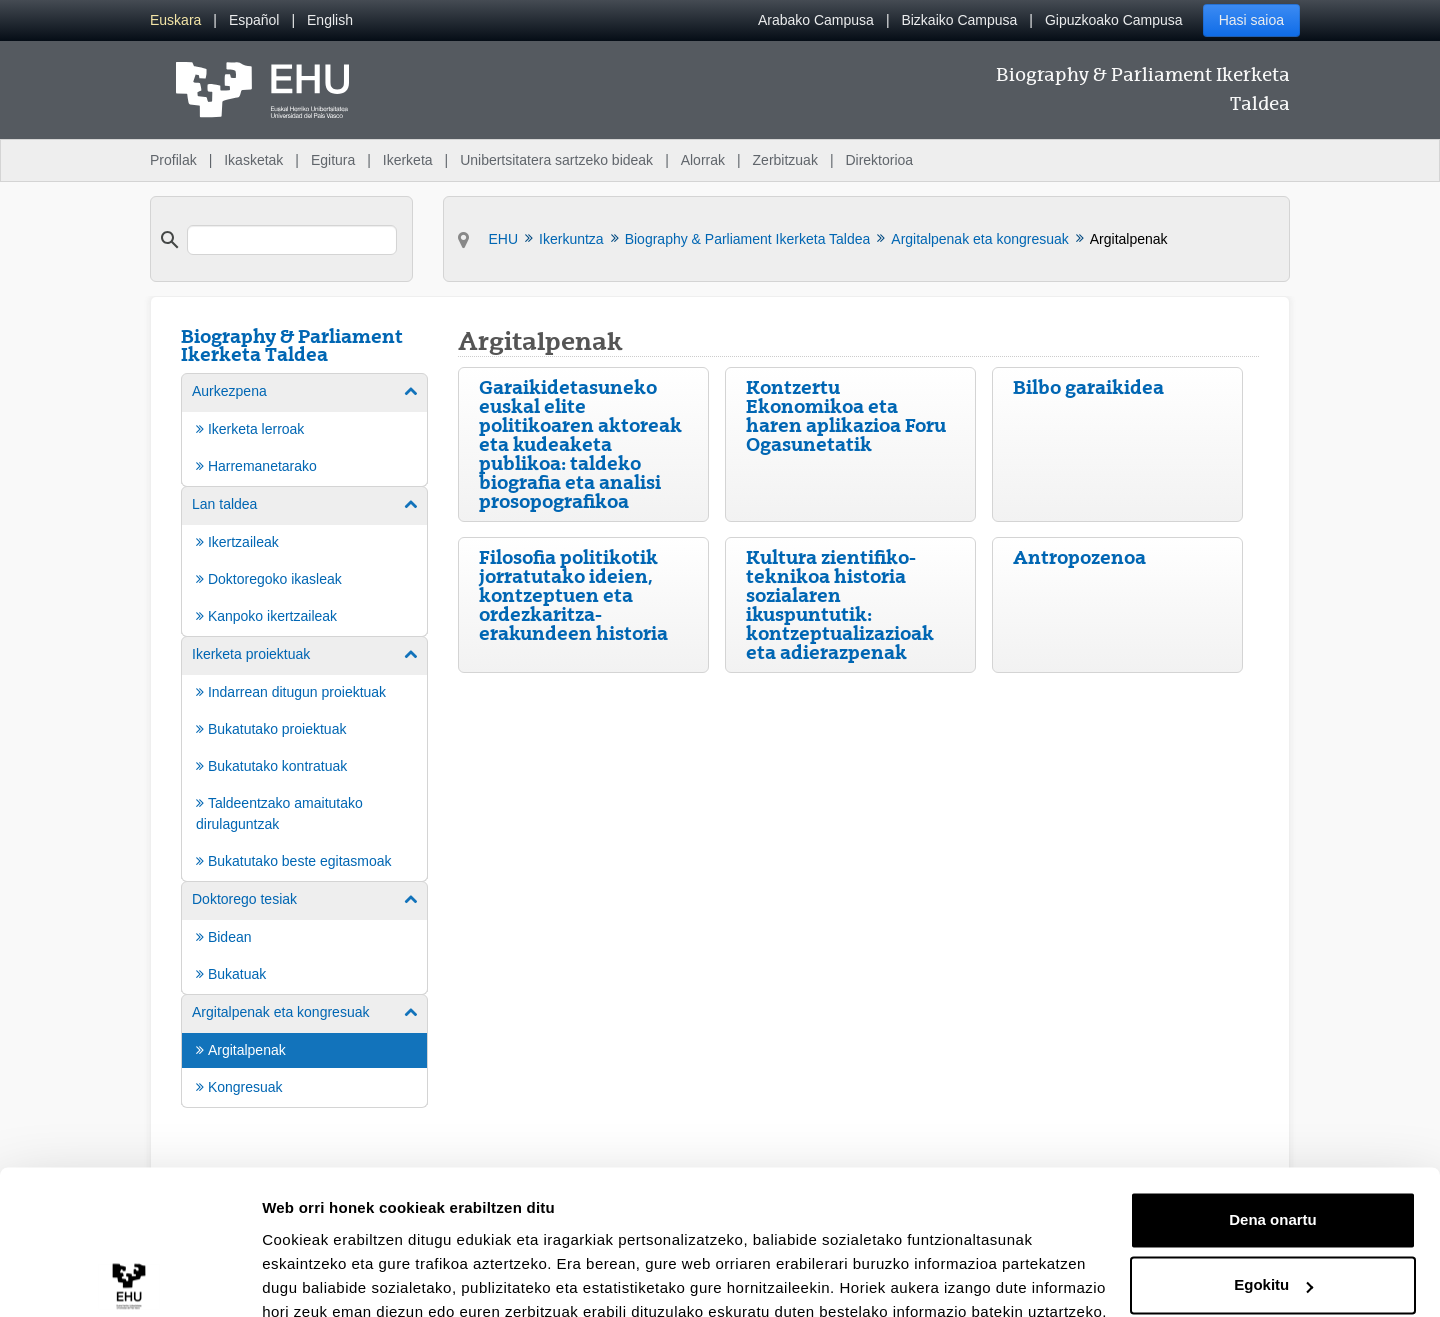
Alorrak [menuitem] (703, 160)
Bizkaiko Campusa (959, 20)
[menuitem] (175, 20)
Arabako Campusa (816, 20)
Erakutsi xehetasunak (340, 1277)
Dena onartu (1273, 1130)
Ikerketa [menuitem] (408, 160)
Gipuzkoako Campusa (1114, 20)
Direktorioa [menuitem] (879, 160)
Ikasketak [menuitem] (253, 160)
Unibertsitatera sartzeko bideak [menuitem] (556, 160)
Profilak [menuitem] (173, 160)
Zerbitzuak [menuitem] (785, 160)
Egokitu (1273, 1195)
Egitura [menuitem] (333, 160)
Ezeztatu (1273, 1261)
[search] (292, 240)
